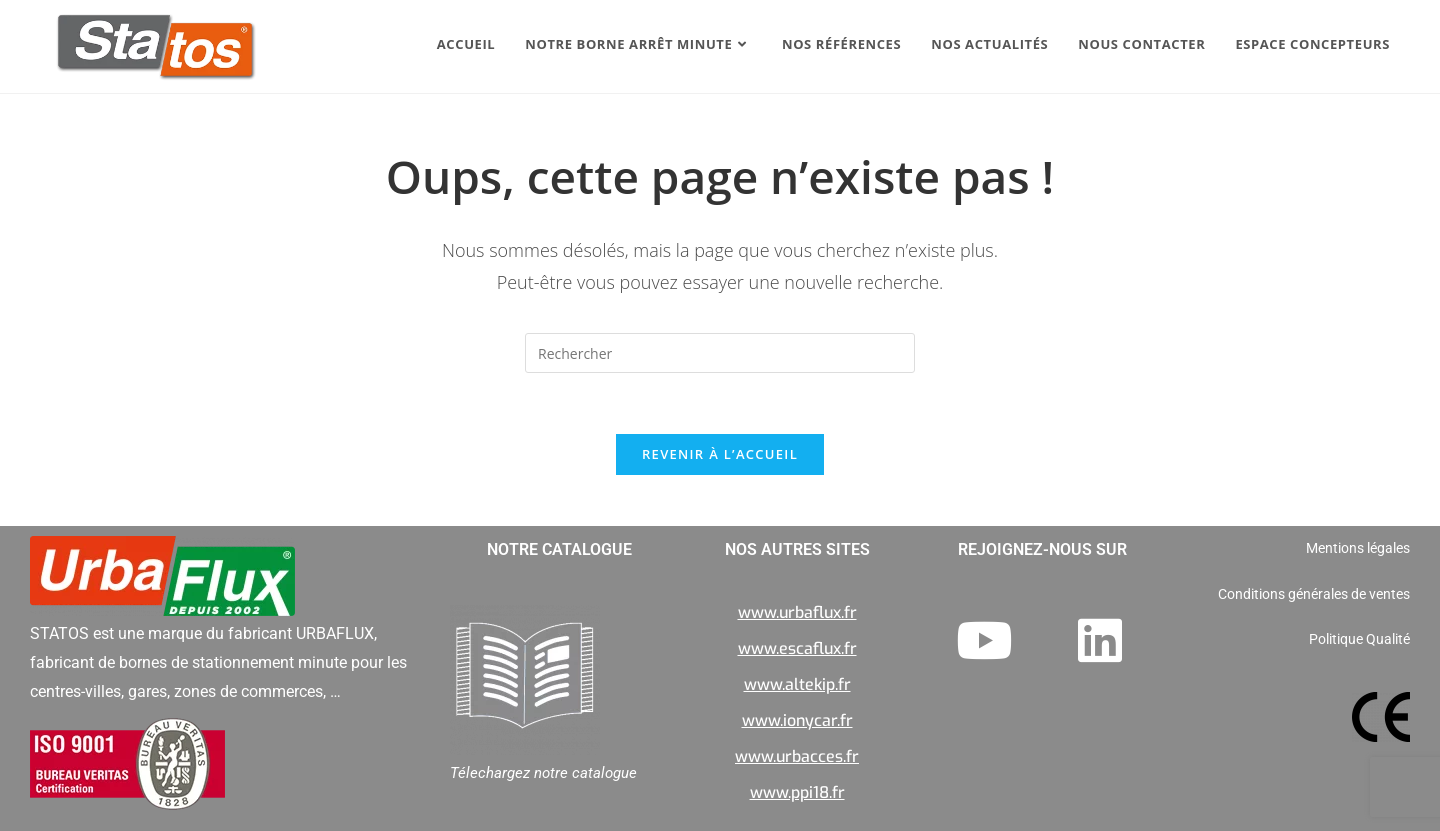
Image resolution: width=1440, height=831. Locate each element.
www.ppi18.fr (797, 792)
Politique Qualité (1359, 639)
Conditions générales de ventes (1314, 594)
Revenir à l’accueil (720, 454)
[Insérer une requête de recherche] (720, 353)
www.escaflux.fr (797, 648)
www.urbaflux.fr (797, 612)
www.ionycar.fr (797, 720)
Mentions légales (1358, 548)
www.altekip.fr (797, 684)
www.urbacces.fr (797, 756)
